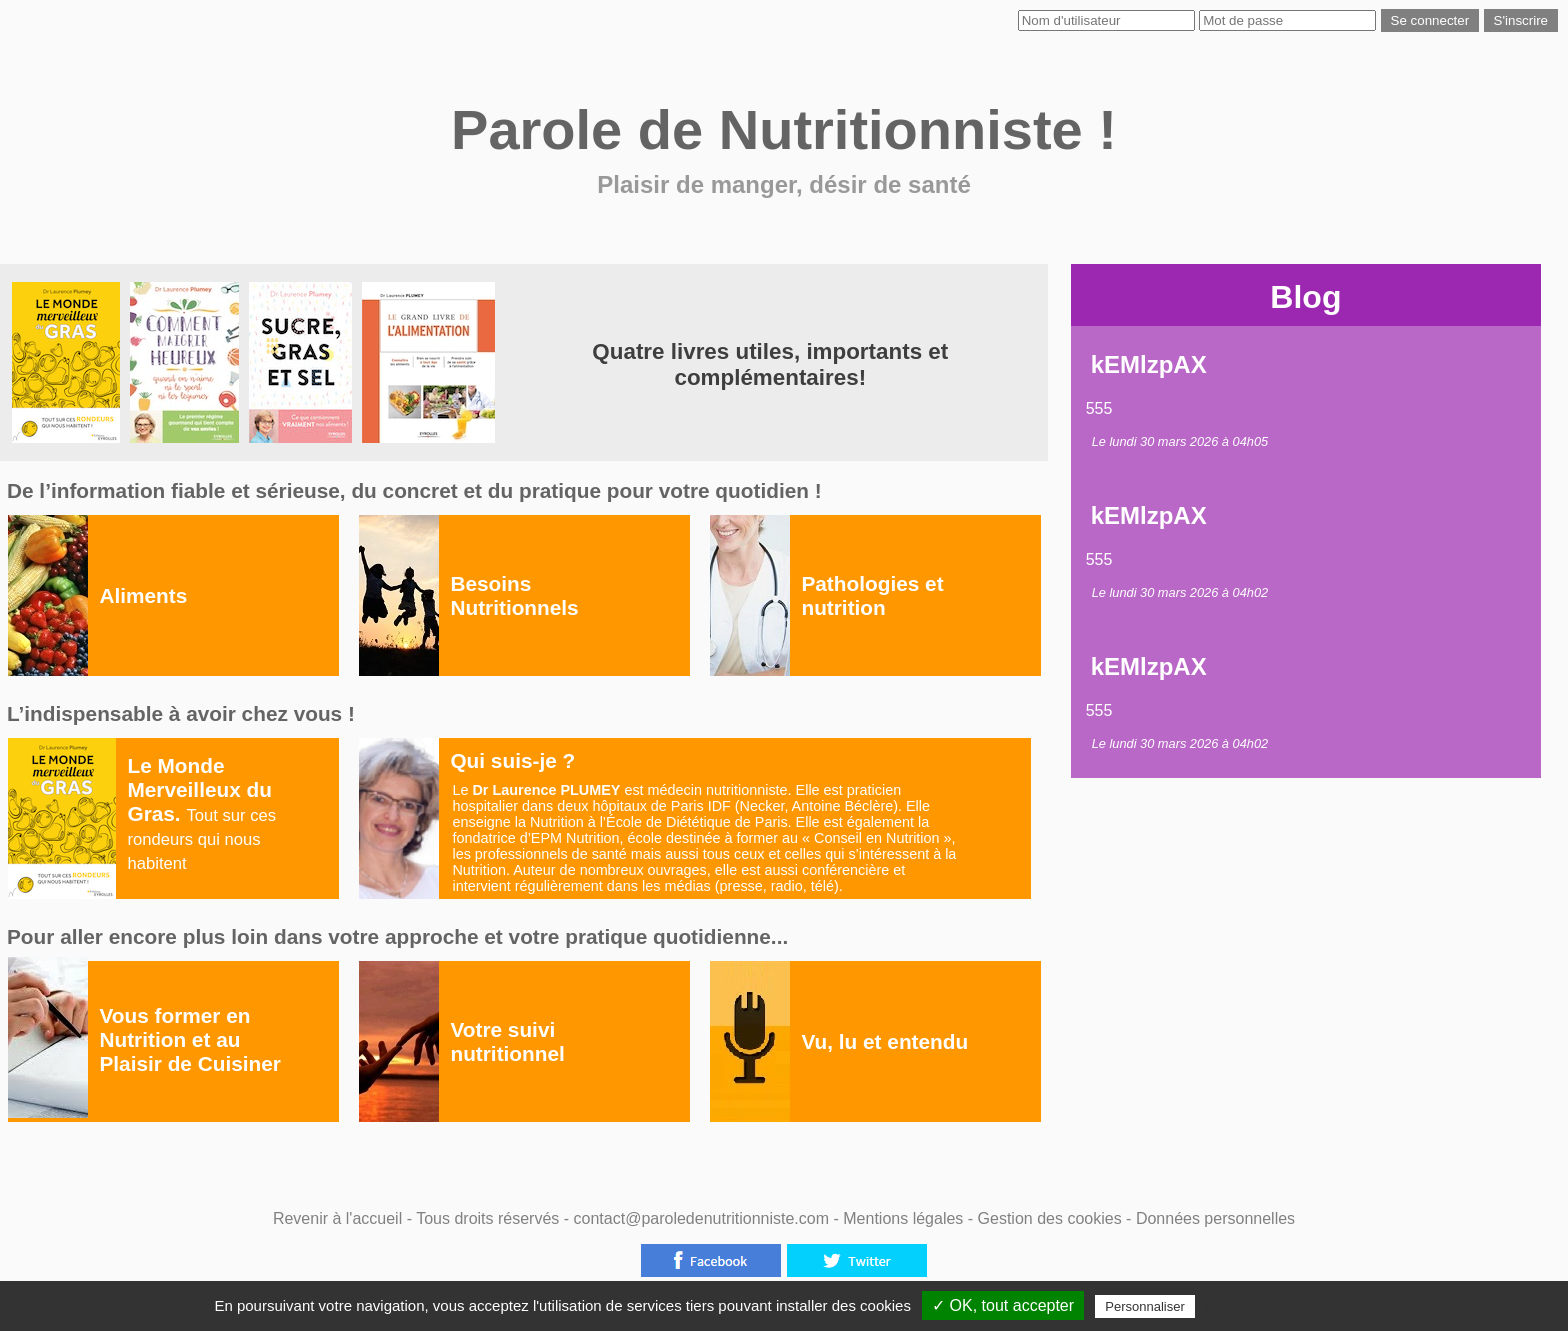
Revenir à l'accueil (337, 1218)
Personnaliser (1145, 1306)
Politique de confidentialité (1286, 1306)
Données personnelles (1215, 1218)
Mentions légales (905, 1218)
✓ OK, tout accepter (1003, 1305)
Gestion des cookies (1052, 1218)
